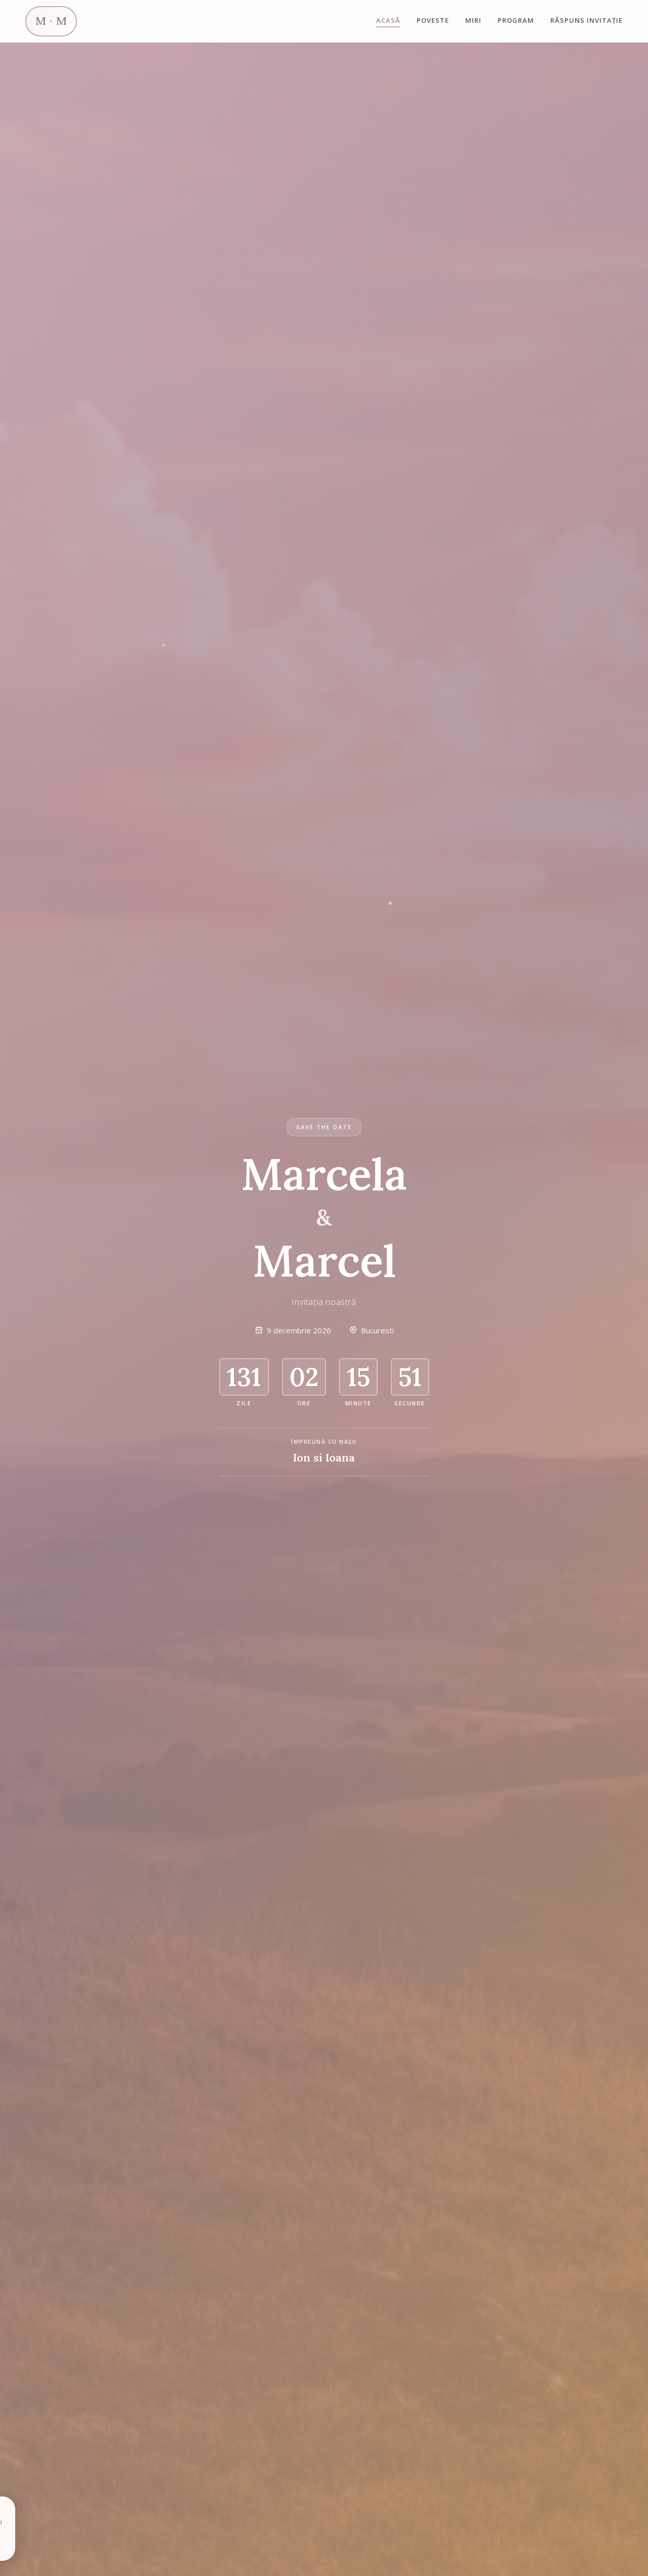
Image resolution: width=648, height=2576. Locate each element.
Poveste (433, 20)
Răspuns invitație (586, 20)
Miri (473, 20)
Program (516, 20)
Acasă (388, 20)
